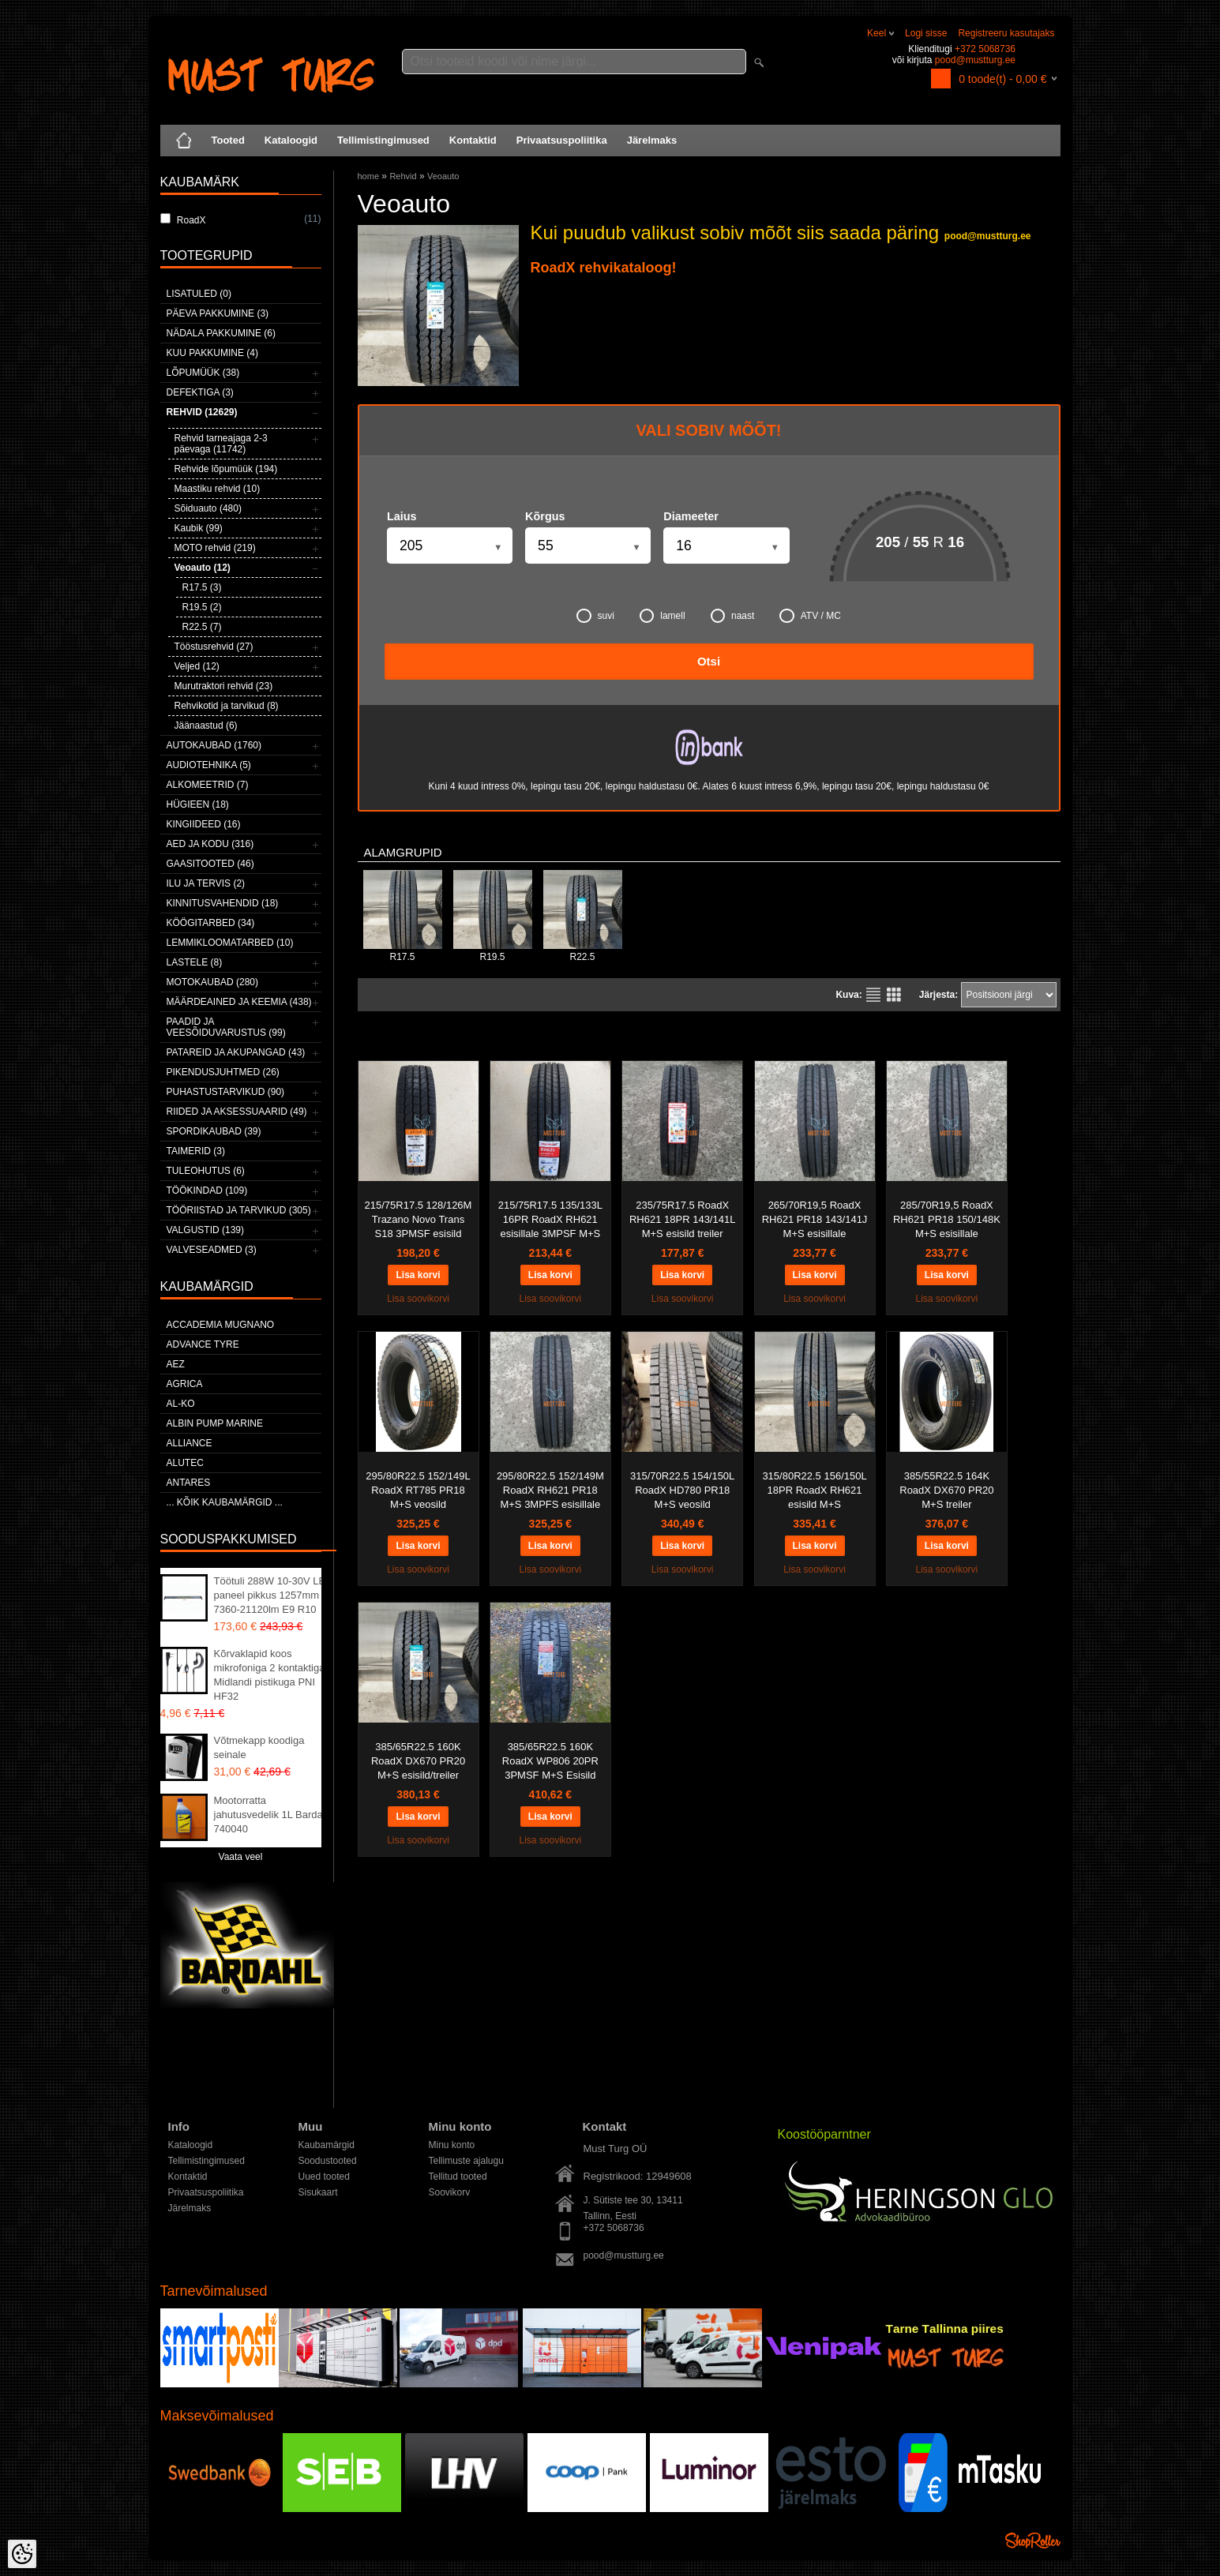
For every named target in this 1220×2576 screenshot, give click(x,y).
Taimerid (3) (196, 1151)
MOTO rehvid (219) (215, 547)
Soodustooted (327, 2160)
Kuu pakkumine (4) (212, 352)
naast (733, 616)
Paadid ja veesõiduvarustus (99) (226, 1027)
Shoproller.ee (1032, 2540)
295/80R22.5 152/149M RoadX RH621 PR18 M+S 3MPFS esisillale (550, 1490)
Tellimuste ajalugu (466, 2160)
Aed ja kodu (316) (210, 843)
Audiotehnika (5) (209, 765)
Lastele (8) (195, 962)
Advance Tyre (203, 1344)
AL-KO (181, 1403)
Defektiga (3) (200, 392)
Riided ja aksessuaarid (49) (237, 1111)
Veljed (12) (197, 666)
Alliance (189, 1443)
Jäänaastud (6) (206, 725)
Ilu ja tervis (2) (206, 883)
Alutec (185, 1462)
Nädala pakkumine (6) (221, 333)
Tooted (228, 140)
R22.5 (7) (202, 626)
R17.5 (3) (202, 587)
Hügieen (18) (198, 804)
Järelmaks (652, 140)
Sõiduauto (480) (208, 508)
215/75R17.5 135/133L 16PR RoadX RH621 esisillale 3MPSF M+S (550, 1219)
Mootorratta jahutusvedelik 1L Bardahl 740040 (272, 1814)
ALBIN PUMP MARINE (215, 1423)
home (369, 176)
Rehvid (402, 176)
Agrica (185, 1383)
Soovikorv (450, 2192)
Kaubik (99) (199, 528)
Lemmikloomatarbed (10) (230, 942)
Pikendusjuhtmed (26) (223, 1072)
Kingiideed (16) (204, 824)
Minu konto (452, 2144)
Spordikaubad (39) (214, 1131)
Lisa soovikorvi (418, 1298)
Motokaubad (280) (212, 982)
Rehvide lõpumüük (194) (226, 468)
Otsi (708, 661)
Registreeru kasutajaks (1006, 33)
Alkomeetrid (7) (208, 784)
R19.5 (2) (202, 607)
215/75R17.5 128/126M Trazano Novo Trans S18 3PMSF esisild (418, 1219)
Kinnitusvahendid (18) (223, 903)
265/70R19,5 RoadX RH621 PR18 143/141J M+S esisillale (815, 1219)
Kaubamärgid (326, 2144)
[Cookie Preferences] (22, 2554)
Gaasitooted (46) (210, 863)
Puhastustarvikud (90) (226, 1091)
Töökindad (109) (207, 1190)
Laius (402, 516)
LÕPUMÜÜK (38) (203, 372)
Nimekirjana (873, 995)
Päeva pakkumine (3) (218, 313)
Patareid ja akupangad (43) (236, 1052)
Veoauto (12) (203, 567)
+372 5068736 (985, 48)
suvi (595, 616)
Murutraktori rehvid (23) (224, 686)
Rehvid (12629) (202, 412)
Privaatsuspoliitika (561, 140)
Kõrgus (545, 516)
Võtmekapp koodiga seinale (259, 1747)
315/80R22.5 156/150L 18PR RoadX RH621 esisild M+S (814, 1490)
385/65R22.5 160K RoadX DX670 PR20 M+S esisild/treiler (418, 1761)
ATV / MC (810, 616)
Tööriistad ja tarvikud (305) (239, 1210)
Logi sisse (926, 33)
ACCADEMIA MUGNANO (221, 1324)
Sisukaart (318, 2192)
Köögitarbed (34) (211, 922)
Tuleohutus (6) (206, 1170)
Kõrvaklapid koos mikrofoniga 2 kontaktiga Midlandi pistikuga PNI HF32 (269, 1675)
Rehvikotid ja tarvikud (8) (227, 705)
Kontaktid (473, 140)
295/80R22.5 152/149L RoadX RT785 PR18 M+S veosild (418, 1490)
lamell (662, 616)
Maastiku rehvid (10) (218, 488)
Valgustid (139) (205, 1230)
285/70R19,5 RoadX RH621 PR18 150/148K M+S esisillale (946, 1219)
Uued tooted (324, 2176)
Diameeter (691, 516)
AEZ (176, 1364)
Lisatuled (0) (199, 293)
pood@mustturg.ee (975, 60)
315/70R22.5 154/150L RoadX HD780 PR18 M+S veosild (682, 1490)
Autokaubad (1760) (214, 745)
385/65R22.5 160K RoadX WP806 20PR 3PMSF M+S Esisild (550, 1761)
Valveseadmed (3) (212, 1249)
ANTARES (189, 1482)
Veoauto (443, 176)
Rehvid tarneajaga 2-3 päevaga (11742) (221, 444)
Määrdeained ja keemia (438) (239, 1001)
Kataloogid (291, 140)
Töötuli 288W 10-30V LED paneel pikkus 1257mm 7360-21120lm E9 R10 (273, 1595)
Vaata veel (241, 1856)
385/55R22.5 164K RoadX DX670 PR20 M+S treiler (946, 1490)
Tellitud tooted (458, 2176)
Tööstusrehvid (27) (214, 646)
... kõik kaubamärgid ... (225, 1502)
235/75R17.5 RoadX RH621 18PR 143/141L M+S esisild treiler (682, 1219)
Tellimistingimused (383, 140)
